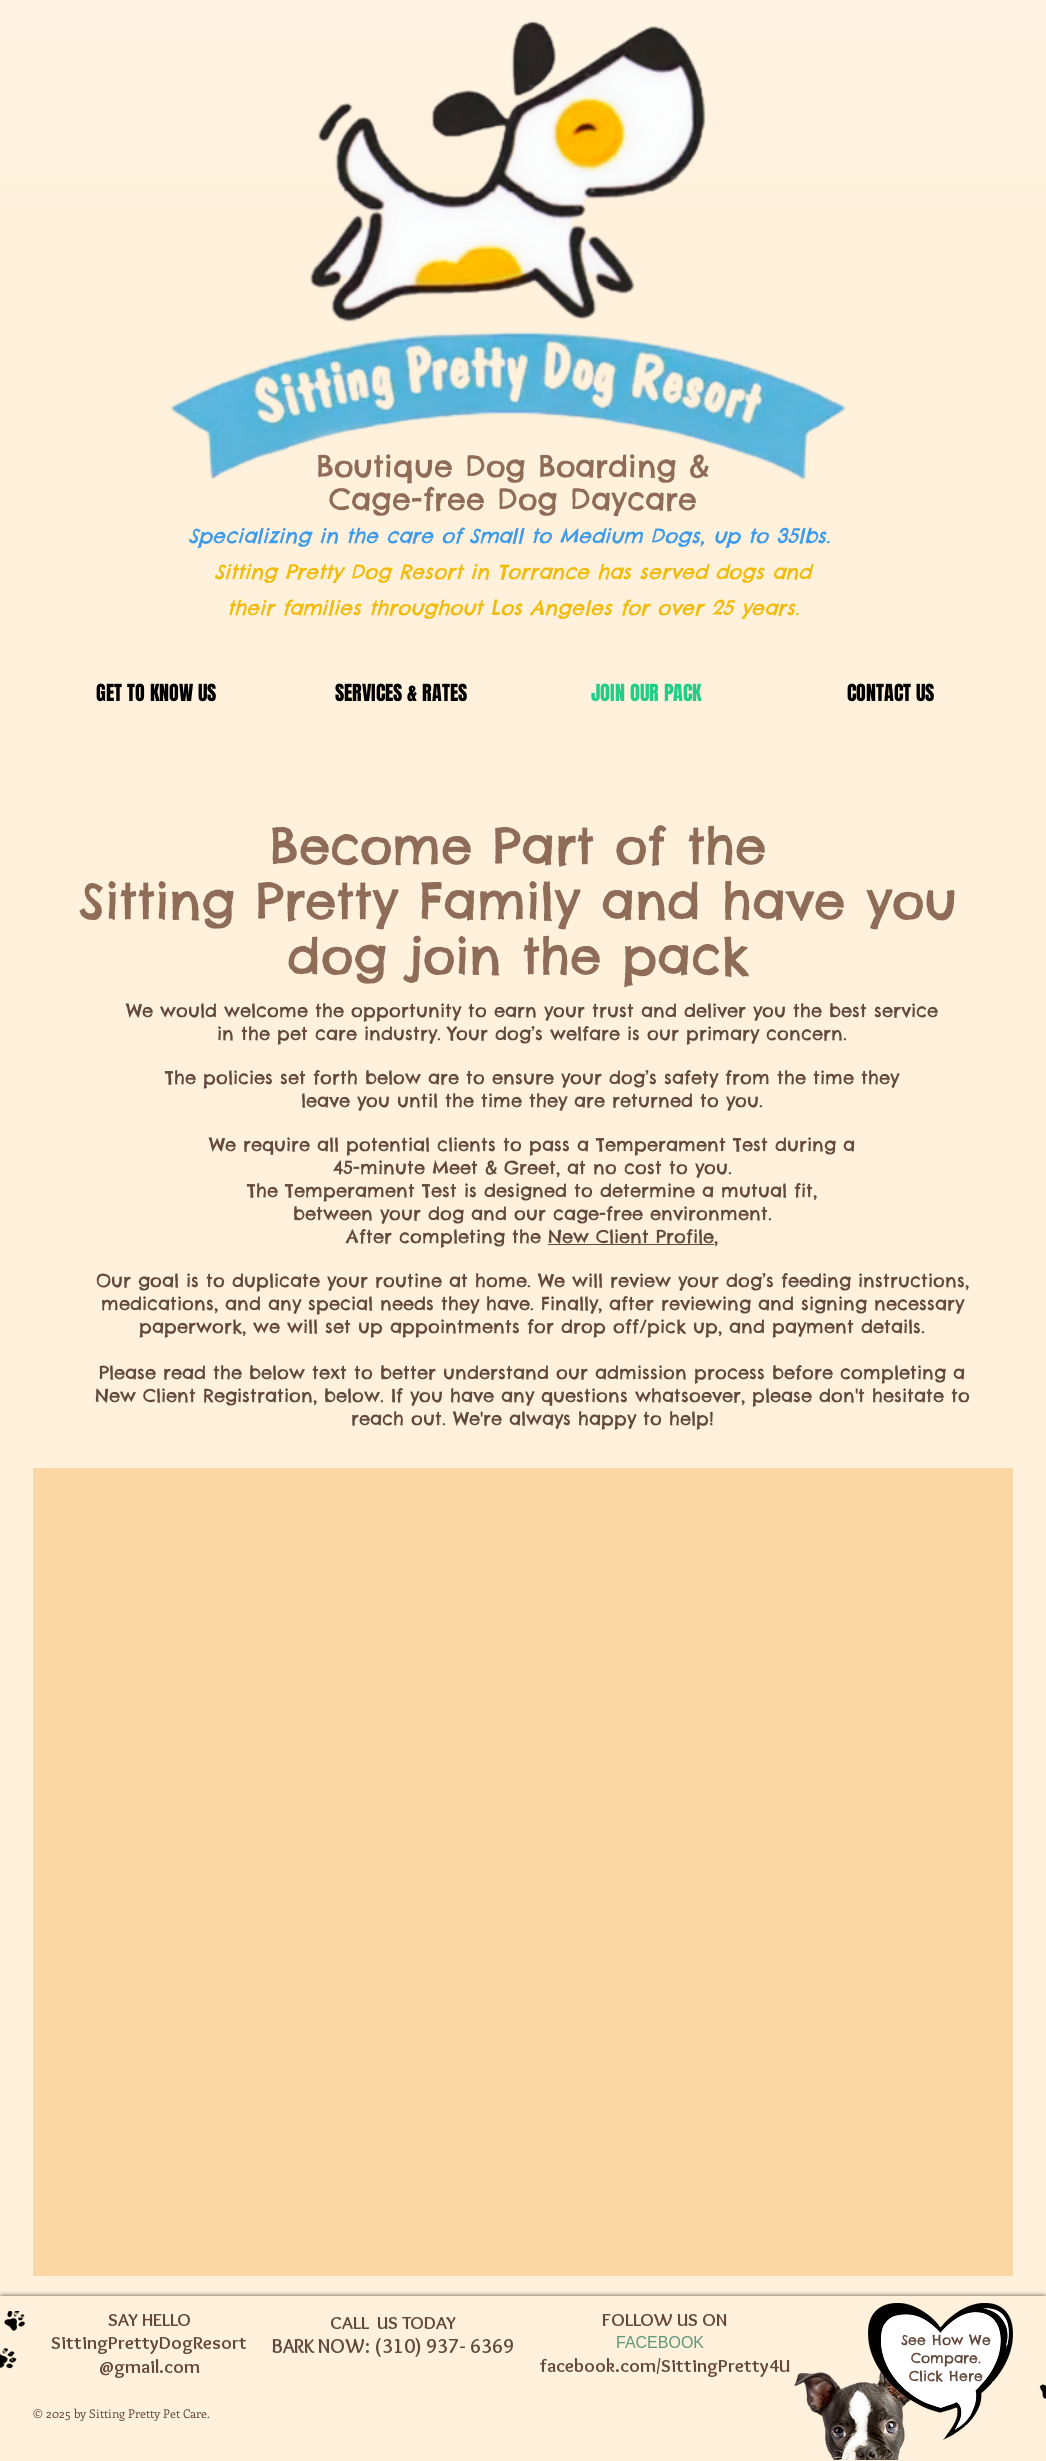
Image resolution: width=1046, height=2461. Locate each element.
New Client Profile (631, 1236)
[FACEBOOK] (660, 2343)
